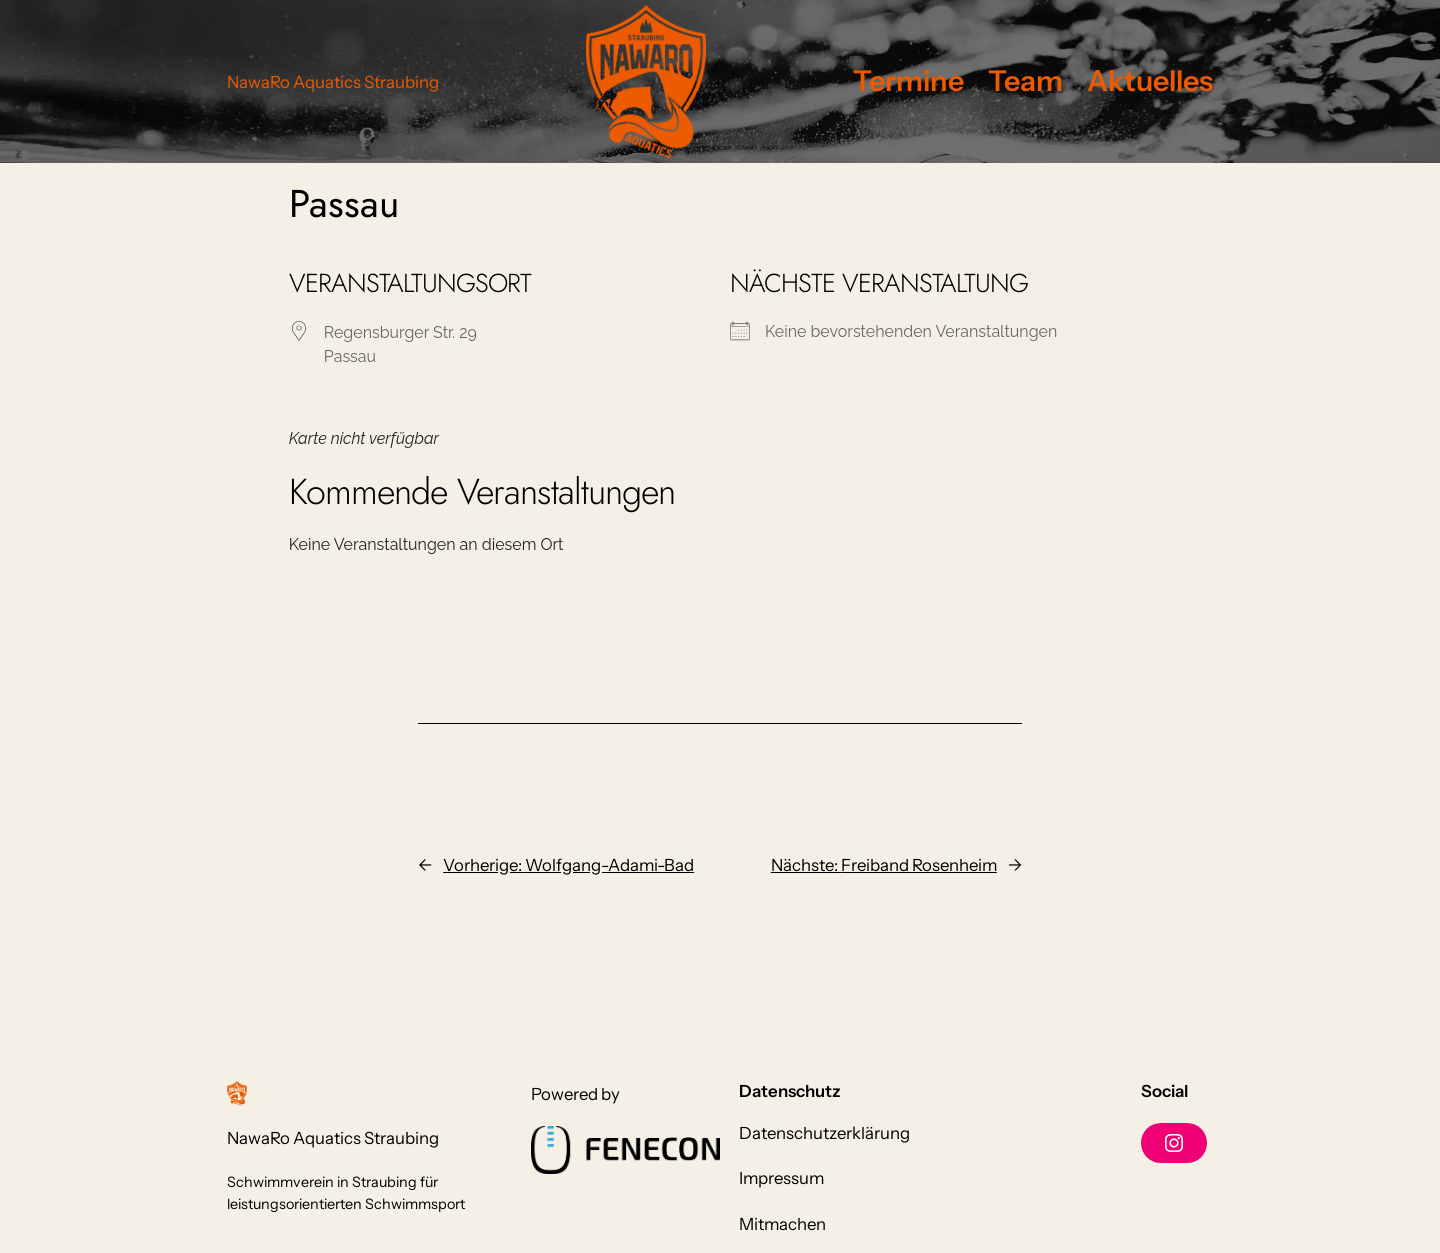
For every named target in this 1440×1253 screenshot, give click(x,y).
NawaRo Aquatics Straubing (333, 82)
